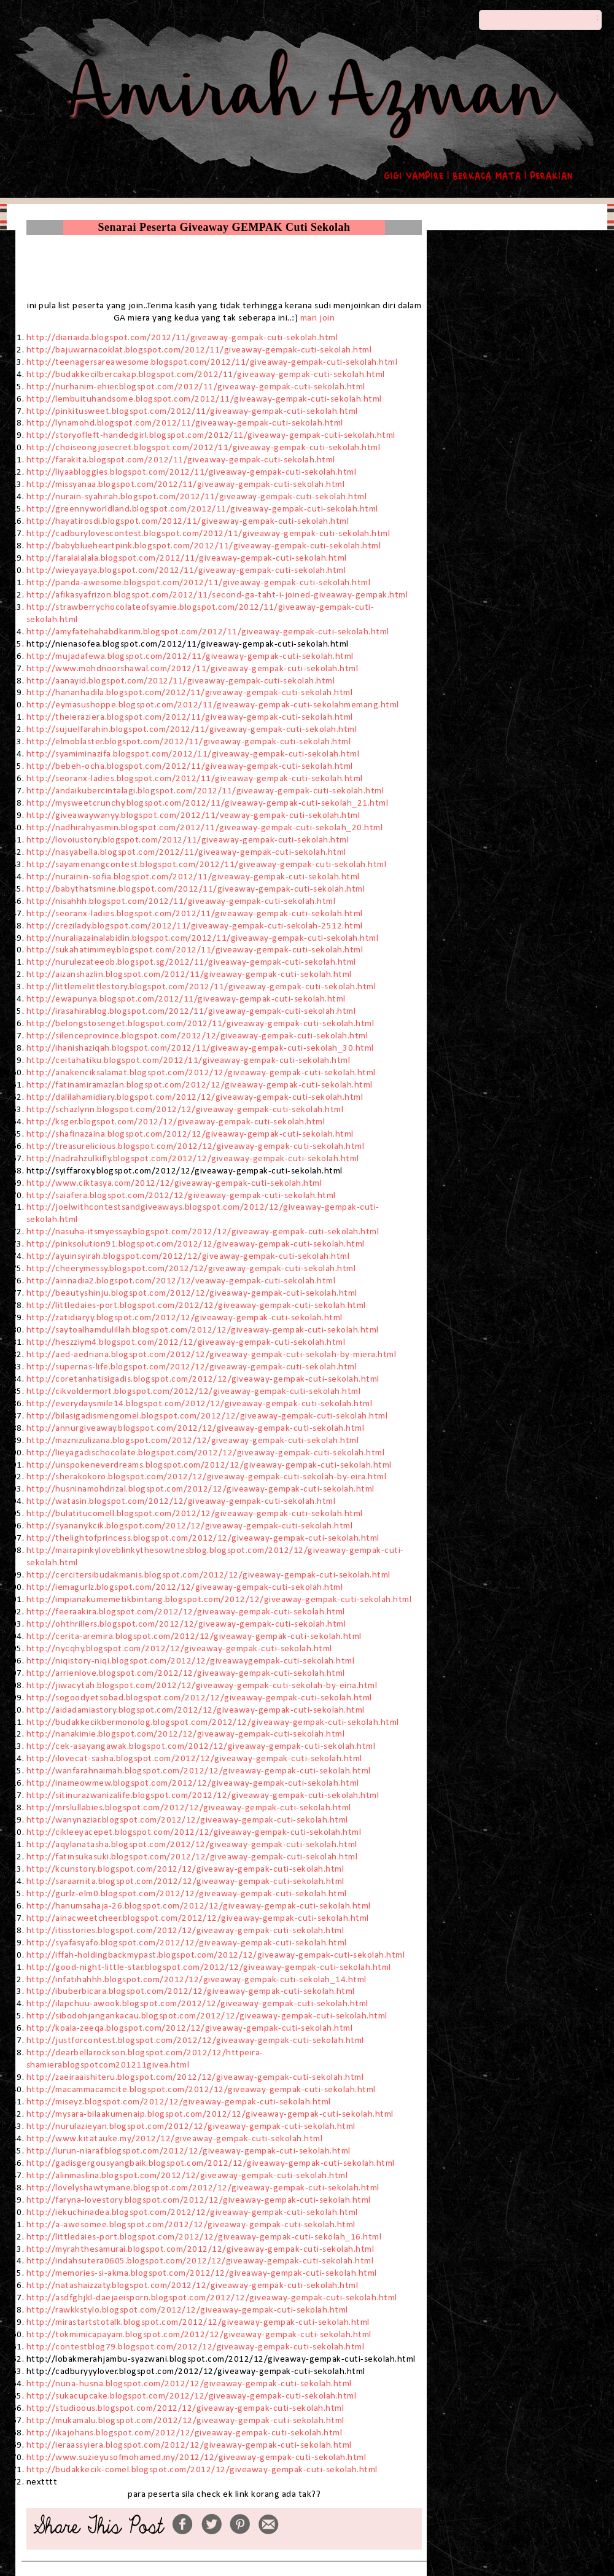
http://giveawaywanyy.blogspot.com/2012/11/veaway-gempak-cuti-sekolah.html (193, 815)
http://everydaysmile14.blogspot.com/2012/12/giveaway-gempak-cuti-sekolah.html (199, 1404)
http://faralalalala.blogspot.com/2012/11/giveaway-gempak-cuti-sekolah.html (186, 558)
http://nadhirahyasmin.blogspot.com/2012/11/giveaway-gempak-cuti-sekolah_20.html (204, 828)
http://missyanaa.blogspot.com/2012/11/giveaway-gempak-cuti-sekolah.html (185, 484)
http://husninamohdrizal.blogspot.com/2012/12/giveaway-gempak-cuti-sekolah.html (201, 1489)
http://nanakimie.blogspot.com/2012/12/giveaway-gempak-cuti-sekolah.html (185, 1734)
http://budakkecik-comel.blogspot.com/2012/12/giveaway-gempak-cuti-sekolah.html (202, 2470)
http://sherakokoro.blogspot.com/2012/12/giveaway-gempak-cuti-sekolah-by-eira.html (206, 1477)
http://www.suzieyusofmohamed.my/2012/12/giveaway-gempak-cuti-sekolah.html (196, 2457)
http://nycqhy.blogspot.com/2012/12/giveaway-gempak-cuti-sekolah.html (179, 1649)
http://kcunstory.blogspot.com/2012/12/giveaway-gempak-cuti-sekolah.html (185, 1869)
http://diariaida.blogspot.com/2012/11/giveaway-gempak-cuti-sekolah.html (182, 338)
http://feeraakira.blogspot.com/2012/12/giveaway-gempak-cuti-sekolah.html (185, 1612)
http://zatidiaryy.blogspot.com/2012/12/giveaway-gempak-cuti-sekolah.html (185, 1318)
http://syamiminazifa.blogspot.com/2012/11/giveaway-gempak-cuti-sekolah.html (193, 754)
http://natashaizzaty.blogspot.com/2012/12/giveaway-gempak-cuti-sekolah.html (192, 2285)
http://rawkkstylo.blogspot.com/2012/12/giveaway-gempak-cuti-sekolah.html (187, 2310)
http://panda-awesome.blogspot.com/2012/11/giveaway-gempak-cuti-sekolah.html (198, 583)
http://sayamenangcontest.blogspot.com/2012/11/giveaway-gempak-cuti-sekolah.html (206, 865)
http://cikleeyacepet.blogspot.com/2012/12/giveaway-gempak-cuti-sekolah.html (194, 1832)
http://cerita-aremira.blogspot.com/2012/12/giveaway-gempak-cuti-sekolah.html (194, 1636)
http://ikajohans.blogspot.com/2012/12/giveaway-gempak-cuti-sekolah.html (184, 2433)
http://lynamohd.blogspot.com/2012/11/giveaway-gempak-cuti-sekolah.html (184, 423)
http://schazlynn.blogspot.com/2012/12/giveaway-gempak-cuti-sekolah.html (185, 1110)
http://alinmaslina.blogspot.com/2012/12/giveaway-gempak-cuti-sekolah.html (187, 2176)
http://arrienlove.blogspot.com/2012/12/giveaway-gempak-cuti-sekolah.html (187, 1673)
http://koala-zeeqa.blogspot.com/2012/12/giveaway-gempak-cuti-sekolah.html (189, 2028)
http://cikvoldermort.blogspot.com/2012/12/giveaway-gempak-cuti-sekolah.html (193, 1391)
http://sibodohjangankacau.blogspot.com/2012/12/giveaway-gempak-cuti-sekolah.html (206, 2016)
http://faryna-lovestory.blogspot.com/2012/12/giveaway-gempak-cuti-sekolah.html (198, 2200)
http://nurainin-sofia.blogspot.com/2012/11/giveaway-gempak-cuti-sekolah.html (193, 877)
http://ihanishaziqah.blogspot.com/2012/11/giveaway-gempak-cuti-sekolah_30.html (200, 1048)
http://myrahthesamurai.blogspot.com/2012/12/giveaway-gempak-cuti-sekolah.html (200, 2249)
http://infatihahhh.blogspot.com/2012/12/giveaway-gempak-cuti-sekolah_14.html (196, 1980)
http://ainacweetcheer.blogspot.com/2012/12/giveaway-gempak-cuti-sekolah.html (197, 1918)
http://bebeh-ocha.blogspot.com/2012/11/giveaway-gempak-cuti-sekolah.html (189, 766)
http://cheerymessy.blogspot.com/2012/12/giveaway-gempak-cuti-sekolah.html (191, 1269)
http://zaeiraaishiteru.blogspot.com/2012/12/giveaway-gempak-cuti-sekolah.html (195, 2077)
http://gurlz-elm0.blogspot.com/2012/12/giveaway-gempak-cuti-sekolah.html (187, 1894)
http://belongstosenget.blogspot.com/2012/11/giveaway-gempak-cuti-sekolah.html (200, 1024)
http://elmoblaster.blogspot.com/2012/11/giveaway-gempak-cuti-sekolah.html (188, 742)
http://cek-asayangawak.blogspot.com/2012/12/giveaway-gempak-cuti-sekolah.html (202, 1746)
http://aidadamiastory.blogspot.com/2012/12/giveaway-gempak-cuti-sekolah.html (195, 1710)
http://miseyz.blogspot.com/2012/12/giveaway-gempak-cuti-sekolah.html (178, 2102)
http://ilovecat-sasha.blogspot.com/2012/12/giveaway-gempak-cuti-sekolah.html (194, 1759)
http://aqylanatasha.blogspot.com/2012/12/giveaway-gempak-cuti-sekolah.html (191, 1845)
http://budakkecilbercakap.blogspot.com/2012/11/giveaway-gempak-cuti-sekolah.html (205, 374)
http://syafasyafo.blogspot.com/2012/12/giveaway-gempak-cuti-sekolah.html (186, 1943)
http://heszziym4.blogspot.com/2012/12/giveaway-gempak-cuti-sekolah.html (186, 1342)
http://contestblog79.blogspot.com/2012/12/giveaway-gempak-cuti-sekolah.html (195, 2347)
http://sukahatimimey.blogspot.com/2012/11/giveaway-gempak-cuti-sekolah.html (194, 950)
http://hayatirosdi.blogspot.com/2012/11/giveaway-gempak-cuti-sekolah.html (187, 521)
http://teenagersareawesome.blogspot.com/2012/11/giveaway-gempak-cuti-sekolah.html (212, 362)
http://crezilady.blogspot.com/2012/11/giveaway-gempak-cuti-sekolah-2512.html (194, 926)
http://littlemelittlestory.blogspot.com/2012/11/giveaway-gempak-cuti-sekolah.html (201, 987)
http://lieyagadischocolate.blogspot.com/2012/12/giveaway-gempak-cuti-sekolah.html (205, 1453)
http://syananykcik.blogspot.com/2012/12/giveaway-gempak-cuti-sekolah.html (189, 1526)
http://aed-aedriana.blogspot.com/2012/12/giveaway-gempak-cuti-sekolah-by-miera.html (211, 1355)
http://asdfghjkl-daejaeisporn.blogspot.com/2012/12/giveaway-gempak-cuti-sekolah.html (211, 2298)
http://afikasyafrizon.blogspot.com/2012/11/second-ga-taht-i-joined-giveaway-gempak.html (217, 595)
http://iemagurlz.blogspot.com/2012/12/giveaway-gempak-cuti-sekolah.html (185, 1587)
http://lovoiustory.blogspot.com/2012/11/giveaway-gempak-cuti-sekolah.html (188, 840)
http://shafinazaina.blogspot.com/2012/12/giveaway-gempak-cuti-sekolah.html (190, 1134)
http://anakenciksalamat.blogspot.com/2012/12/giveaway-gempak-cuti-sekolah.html (201, 1073)
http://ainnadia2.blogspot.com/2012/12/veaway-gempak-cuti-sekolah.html (181, 1281)
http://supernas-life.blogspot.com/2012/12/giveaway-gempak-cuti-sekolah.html (191, 1367)
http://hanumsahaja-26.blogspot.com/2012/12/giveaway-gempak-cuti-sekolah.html (199, 1906)
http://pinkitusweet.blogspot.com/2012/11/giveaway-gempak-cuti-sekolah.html (192, 411)
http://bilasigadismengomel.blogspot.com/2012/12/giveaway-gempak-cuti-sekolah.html (208, 1416)
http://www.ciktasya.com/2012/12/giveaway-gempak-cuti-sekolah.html (174, 1183)
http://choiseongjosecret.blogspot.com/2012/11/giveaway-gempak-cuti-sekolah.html (203, 448)
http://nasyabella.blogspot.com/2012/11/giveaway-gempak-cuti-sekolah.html (186, 852)
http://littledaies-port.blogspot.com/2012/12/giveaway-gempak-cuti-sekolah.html (196, 1305)
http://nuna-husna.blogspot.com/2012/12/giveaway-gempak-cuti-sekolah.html (189, 2384)
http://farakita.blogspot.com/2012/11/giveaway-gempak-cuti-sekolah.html (180, 460)
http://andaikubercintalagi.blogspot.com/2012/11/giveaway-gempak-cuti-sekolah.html (205, 791)
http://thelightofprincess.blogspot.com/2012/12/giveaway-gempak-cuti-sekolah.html (202, 1538)
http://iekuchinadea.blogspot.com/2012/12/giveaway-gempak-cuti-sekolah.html (192, 2212)
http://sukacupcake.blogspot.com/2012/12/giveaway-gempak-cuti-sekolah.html (191, 2396)
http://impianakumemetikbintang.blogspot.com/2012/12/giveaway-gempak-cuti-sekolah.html (220, 1600)
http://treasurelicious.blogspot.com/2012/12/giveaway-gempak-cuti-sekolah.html (195, 1146)
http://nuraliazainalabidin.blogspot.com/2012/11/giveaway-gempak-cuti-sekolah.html (202, 938)
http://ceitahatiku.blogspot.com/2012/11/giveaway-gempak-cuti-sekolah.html (188, 1060)
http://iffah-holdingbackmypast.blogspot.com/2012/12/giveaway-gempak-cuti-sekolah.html (215, 1955)
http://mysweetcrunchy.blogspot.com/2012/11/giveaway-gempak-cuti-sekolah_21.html (207, 803)
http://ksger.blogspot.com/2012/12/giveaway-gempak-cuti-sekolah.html (175, 1122)
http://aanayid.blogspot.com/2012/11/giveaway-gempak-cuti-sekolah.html (180, 681)
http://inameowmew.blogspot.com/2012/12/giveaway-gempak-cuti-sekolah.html (194, 1783)
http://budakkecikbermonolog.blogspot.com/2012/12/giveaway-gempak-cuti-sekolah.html (214, 1722)
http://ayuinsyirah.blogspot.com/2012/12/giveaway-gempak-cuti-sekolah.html (188, 1256)
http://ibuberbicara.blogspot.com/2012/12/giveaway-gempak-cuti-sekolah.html (190, 1991)
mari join (317, 318)
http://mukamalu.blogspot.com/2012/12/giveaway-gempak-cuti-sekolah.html (185, 2421)
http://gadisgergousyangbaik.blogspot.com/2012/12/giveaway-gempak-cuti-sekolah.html (210, 2163)
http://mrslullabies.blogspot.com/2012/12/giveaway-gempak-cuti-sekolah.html (188, 1808)
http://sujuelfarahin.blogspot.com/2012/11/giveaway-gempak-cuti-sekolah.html (191, 729)
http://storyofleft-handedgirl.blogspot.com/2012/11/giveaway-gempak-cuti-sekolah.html (210, 435)
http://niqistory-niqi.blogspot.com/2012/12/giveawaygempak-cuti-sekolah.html (190, 1661)
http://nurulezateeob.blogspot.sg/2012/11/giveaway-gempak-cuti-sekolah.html (191, 962)
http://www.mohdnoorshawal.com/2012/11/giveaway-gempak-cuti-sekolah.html (192, 669)
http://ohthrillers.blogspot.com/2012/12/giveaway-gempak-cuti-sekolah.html (186, 1624)
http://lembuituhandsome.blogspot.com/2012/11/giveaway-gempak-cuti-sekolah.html (204, 399)
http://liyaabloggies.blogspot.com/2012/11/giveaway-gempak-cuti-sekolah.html (191, 472)
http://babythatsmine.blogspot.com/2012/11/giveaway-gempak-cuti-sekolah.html (195, 889)
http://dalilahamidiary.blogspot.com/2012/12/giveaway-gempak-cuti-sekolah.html (194, 1097)
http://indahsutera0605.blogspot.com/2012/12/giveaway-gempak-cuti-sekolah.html (200, 2261)
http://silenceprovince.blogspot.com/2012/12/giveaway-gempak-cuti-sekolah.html (197, 1036)
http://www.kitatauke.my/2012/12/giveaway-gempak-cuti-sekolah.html (174, 2139)
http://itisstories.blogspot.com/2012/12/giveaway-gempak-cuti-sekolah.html (185, 1931)
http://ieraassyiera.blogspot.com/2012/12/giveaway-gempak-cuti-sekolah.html (189, 2445)
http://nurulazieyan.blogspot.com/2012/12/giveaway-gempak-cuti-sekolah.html (191, 2126)
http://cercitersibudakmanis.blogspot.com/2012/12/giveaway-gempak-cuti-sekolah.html (208, 1575)
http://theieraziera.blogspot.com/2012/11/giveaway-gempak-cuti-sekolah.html (189, 717)
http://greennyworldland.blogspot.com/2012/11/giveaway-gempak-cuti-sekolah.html (202, 509)
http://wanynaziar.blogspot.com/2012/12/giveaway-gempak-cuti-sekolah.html (187, 1820)
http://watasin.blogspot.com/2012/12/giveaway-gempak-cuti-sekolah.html (181, 1501)
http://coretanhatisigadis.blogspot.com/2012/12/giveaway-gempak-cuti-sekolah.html (202, 1379)
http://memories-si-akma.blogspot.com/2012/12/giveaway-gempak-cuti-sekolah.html (201, 2273)
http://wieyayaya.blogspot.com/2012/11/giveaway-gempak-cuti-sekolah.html (186, 570)
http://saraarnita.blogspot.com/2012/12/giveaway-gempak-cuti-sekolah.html (185, 1881)
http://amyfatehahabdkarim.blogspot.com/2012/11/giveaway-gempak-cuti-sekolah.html (207, 632)
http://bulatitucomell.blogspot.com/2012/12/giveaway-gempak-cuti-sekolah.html (194, 1514)
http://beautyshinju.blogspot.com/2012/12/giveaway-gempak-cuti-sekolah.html (191, 1293)
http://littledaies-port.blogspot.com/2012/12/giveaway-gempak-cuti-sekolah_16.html (204, 2237)
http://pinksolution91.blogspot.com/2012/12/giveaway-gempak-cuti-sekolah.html (195, 1244)
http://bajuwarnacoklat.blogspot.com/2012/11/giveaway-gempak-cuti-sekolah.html (199, 350)
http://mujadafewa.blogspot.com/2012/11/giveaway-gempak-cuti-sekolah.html (190, 656)
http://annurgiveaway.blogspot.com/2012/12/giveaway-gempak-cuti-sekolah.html (195, 1428)
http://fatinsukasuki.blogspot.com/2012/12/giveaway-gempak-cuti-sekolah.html (193, 1857)
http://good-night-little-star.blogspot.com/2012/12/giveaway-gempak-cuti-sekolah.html (208, 1967)
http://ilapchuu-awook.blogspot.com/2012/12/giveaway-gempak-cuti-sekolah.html (197, 2004)
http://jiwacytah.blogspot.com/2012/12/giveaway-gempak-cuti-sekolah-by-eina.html (202, 1686)
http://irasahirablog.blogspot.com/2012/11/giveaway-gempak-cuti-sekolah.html (191, 1011)
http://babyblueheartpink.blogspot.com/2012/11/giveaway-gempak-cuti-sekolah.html (203, 546)
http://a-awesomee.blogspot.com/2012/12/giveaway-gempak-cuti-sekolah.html (191, 2225)
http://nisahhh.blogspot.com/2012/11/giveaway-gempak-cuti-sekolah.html (181, 901)
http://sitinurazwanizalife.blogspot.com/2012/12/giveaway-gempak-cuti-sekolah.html (203, 1795)
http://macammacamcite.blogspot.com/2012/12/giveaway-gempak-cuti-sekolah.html (201, 2090)
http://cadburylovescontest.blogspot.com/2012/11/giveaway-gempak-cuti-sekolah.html (208, 534)
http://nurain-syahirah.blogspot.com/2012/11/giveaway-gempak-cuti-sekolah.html (196, 497)
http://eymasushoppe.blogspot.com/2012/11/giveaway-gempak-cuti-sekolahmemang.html (212, 705)
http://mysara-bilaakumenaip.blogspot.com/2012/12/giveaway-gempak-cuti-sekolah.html (210, 2114)
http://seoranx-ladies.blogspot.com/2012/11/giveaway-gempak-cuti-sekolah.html (194, 779)
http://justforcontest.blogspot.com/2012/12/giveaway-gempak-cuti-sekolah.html (195, 2040)
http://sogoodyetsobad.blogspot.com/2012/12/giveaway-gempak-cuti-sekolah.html (200, 1698)
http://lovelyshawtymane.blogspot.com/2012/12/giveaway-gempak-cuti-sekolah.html (202, 2188)
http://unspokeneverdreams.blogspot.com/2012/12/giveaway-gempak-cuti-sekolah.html (209, 1465)
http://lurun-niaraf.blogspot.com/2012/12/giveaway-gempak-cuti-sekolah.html (188, 2151)
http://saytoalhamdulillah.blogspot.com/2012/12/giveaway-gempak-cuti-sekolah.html (202, 1330)
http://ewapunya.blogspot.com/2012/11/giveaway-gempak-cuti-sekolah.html (186, 999)
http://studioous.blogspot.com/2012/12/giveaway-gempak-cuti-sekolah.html (185, 2408)
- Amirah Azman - (307, 29)
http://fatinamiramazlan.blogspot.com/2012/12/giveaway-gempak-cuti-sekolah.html (199, 1085)
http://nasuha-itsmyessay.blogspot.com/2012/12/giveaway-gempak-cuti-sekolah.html (202, 1232)
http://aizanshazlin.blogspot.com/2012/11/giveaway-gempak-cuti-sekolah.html (189, 974)
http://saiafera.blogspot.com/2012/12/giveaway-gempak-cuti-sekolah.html (181, 1195)
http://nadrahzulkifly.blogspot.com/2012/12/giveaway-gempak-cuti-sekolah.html (194, 1159)
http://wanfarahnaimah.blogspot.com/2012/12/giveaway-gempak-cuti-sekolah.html (199, 1771)
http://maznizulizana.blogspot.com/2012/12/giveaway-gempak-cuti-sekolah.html (192, 1441)
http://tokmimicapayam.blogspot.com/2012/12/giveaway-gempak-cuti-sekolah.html (198, 2335)
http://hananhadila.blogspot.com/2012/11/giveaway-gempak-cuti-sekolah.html (189, 693)
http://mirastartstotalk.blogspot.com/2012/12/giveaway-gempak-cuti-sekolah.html (198, 2322)
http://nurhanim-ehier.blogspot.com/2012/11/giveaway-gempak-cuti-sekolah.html (195, 387)
